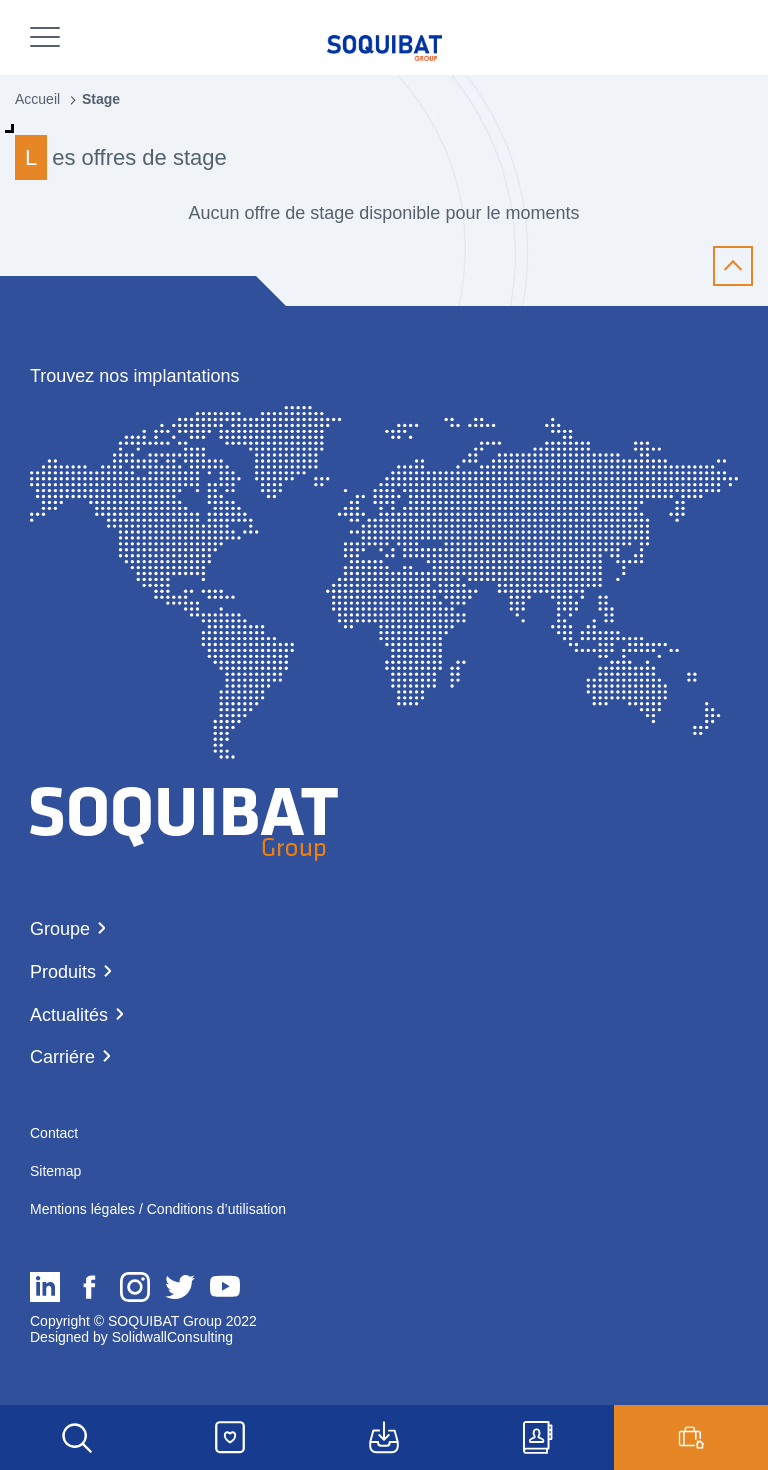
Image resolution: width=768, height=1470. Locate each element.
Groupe (60, 929)
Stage (101, 99)
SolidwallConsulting (170, 1337)
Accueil (37, 99)
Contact (54, 1133)
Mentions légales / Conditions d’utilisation (158, 1209)
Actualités (69, 1015)
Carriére (62, 1057)
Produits (63, 972)
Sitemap (55, 1171)
